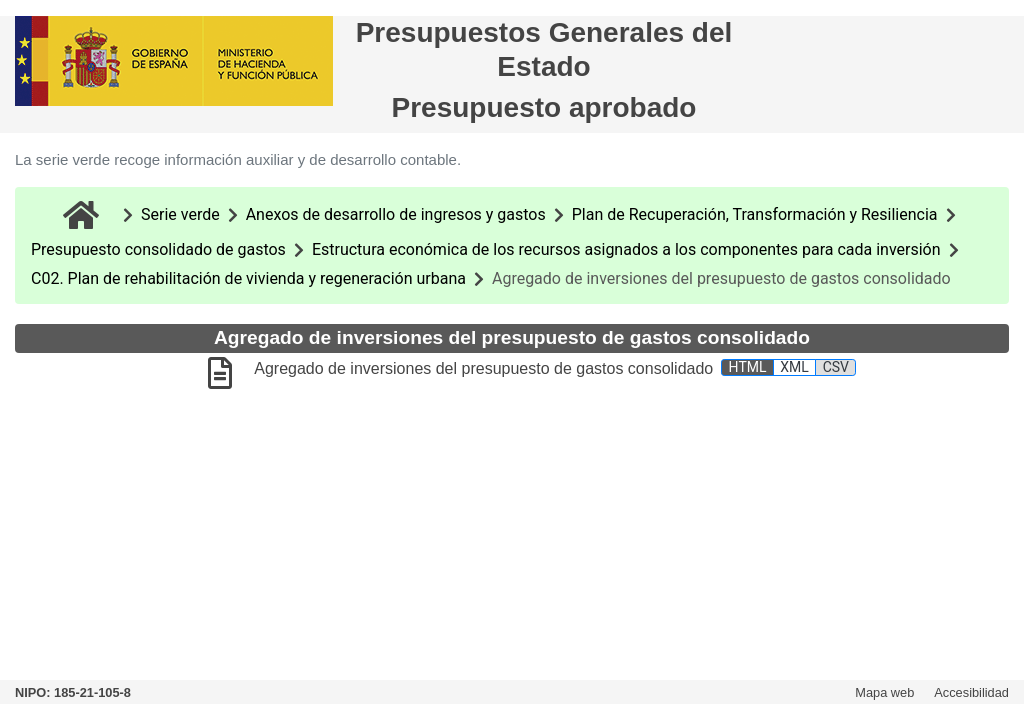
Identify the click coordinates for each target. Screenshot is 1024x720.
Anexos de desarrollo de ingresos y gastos (396, 214)
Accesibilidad (971, 692)
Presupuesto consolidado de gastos (158, 249)
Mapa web (884, 692)
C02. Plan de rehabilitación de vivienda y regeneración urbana (248, 278)
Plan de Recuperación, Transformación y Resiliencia (755, 214)
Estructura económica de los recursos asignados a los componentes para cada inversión (626, 249)
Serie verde (180, 214)
